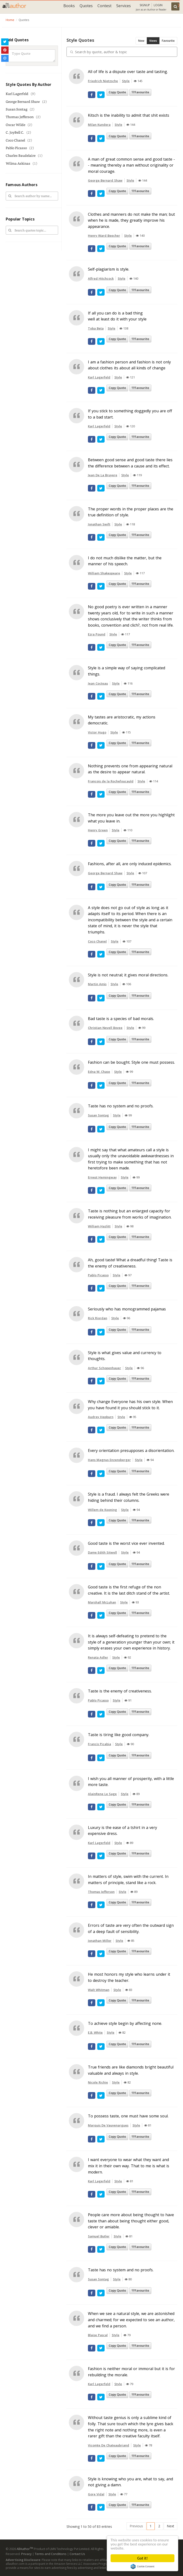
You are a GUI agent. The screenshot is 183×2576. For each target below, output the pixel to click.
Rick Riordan (97, 1318)
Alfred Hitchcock (101, 278)
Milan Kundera (99, 124)
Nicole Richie (98, 2082)
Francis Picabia (99, 1744)
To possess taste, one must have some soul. (128, 2116)
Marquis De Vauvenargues (108, 2125)
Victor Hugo (97, 732)
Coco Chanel (15, 140)
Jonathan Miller (100, 1940)
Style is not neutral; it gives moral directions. (128, 975)
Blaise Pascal (98, 2335)
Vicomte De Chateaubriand (108, 2445)
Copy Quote (117, 92)
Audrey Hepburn (100, 1417)
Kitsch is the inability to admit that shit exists (128, 115)
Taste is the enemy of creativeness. (120, 1691)
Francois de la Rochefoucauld (110, 781)
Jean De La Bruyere (102, 475)
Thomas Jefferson (20, 117)
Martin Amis (97, 984)
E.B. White (95, 2032)
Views (153, 41)
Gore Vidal (96, 2494)
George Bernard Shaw (23, 101)
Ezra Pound (96, 634)
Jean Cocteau (98, 683)
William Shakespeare (104, 573)
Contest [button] (104, 5)
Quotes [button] (86, 5)
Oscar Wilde (15, 124)
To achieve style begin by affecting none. (125, 2023)
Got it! (142, 2558)
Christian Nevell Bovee (105, 1028)
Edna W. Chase (99, 1071)
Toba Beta (96, 328)
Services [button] (123, 5)
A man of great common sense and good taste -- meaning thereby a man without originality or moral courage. (131, 165)
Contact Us (77, 2554)
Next (170, 2526)
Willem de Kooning (102, 1510)
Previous (136, 2526)
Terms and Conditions (50, 2554)
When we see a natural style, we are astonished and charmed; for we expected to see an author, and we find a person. (131, 2319)
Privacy (26, 2554)
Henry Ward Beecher (104, 235)
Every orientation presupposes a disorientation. (131, 1450)
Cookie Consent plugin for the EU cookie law (142, 2566)
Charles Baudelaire (21, 155)
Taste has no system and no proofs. (120, 1106)
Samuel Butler (99, 2236)
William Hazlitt (99, 1226)
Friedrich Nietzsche (103, 81)
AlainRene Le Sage (102, 1794)
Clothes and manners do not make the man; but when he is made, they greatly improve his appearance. (131, 220)
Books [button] (69, 5)
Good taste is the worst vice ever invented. (126, 1543)
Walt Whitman (98, 1990)
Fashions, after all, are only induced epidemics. (130, 863)
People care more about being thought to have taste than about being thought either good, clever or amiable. (131, 2221)
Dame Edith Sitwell (102, 1552)
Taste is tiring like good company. (118, 1734)
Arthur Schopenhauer (104, 1368)
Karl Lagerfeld (17, 93)
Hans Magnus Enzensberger (109, 1460)
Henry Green (98, 830)
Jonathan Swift (99, 524)
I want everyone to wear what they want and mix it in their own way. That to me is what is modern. (128, 2165)
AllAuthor (25, 2549)
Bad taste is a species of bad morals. (121, 1018)
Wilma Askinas (18, 163)
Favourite (168, 41)
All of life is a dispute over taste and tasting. (128, 71)
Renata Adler (98, 1657)
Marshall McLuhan (102, 1602)
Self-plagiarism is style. (108, 269)
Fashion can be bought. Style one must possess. (131, 1062)
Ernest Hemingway (102, 1177)
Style (126, 81)
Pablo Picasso (16, 148)
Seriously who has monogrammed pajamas (127, 1309)
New (141, 41)
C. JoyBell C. (15, 132)
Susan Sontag (16, 109)
